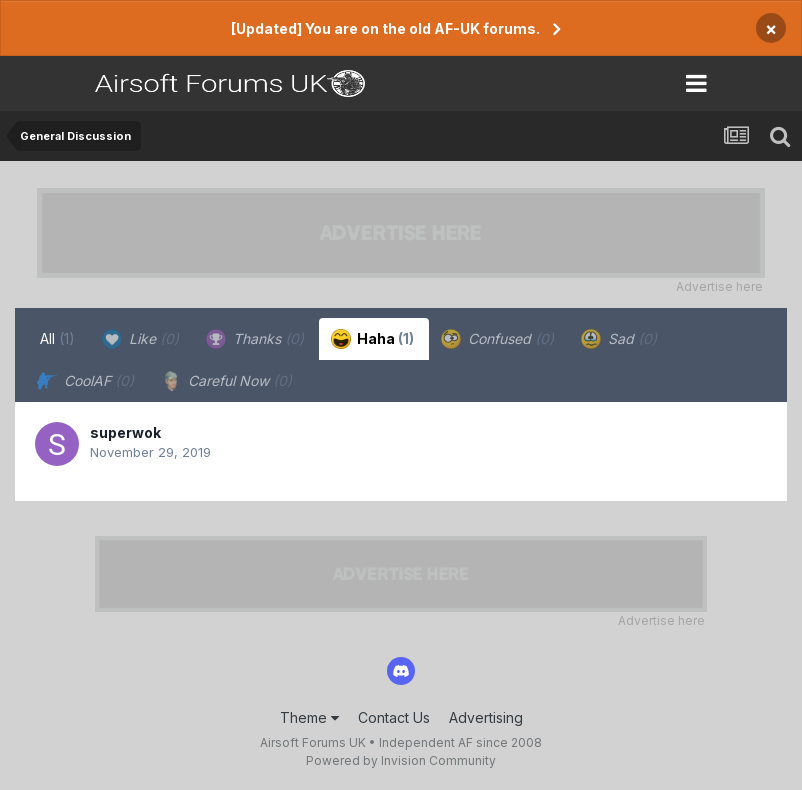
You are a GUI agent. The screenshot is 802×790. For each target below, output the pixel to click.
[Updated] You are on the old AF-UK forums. (385, 28)
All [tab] (57, 338)
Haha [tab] (372, 339)
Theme (309, 717)
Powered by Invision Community (401, 760)
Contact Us (394, 717)
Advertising (486, 717)
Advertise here (719, 286)
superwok (125, 432)
